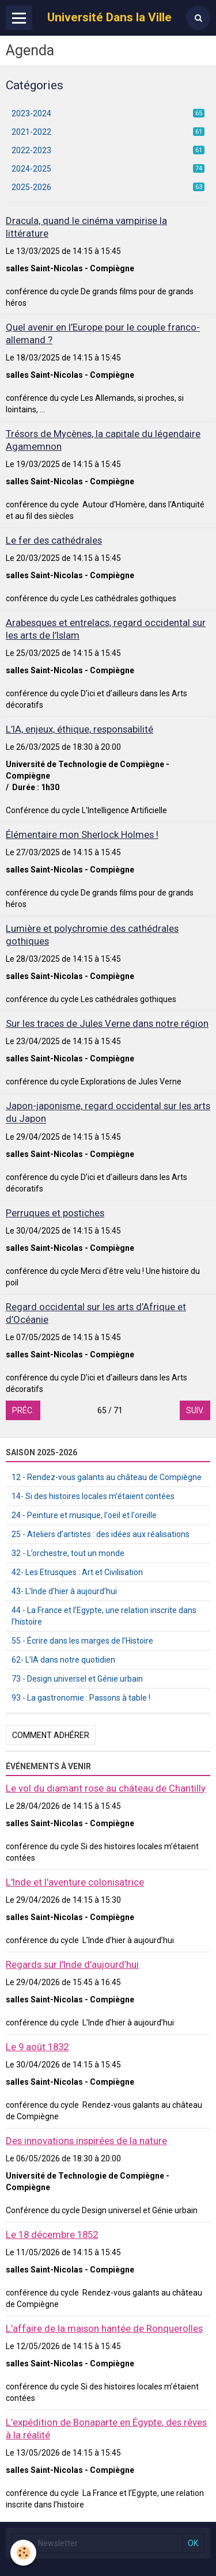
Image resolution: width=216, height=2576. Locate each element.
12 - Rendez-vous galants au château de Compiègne (107, 1477)
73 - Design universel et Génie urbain (77, 1678)
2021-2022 (108, 131)
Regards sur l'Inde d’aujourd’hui (72, 1964)
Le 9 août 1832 (37, 2047)
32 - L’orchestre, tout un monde (68, 1553)
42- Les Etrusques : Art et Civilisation (77, 1572)
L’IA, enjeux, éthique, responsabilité (79, 729)
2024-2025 (108, 168)
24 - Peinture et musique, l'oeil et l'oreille (84, 1515)
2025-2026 (108, 187)
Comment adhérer (50, 1735)
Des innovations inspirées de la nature (86, 2140)
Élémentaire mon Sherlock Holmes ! (82, 834)
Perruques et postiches (55, 1213)
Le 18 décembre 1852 (52, 2234)
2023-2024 (108, 113)
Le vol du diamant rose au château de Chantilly (106, 1788)
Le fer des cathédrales (54, 540)
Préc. (23, 1410)
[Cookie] (23, 2553)
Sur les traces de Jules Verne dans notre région (107, 1023)
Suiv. (195, 1410)
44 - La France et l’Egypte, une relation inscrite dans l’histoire (104, 1616)
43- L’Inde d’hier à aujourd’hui (64, 1591)
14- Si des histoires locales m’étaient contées (93, 1496)
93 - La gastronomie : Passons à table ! (81, 1697)
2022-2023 (108, 150)
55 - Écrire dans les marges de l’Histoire (82, 1640)
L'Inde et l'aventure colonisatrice (75, 1882)
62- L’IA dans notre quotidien (63, 1659)
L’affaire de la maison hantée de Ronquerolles (104, 2328)
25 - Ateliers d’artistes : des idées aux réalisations (101, 1534)
